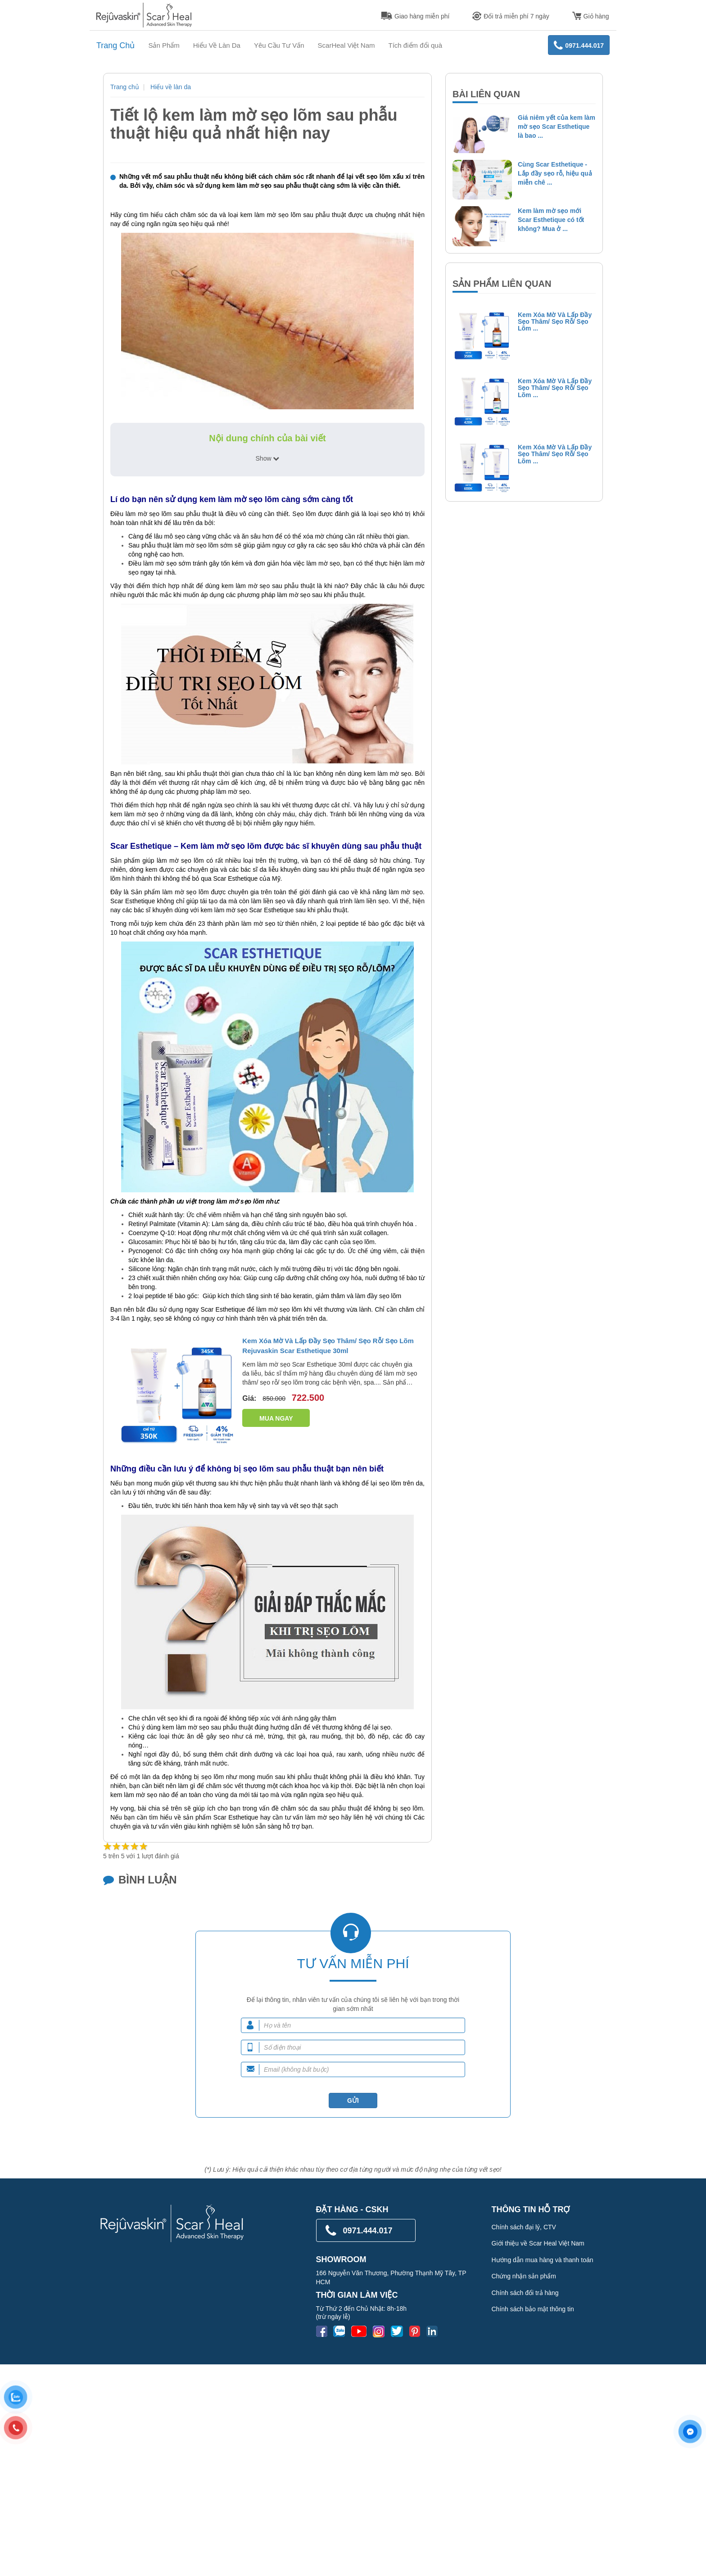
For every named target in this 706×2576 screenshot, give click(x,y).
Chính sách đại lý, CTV (524, 2227)
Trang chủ (124, 87)
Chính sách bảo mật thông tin (533, 2309)
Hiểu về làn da (170, 87)
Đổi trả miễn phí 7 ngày (510, 16)
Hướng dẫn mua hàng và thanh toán (542, 2260)
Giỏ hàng (590, 16)
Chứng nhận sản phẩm (524, 2276)
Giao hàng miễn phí (415, 16)
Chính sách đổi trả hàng (525, 2292)
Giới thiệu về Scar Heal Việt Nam (538, 2243)
